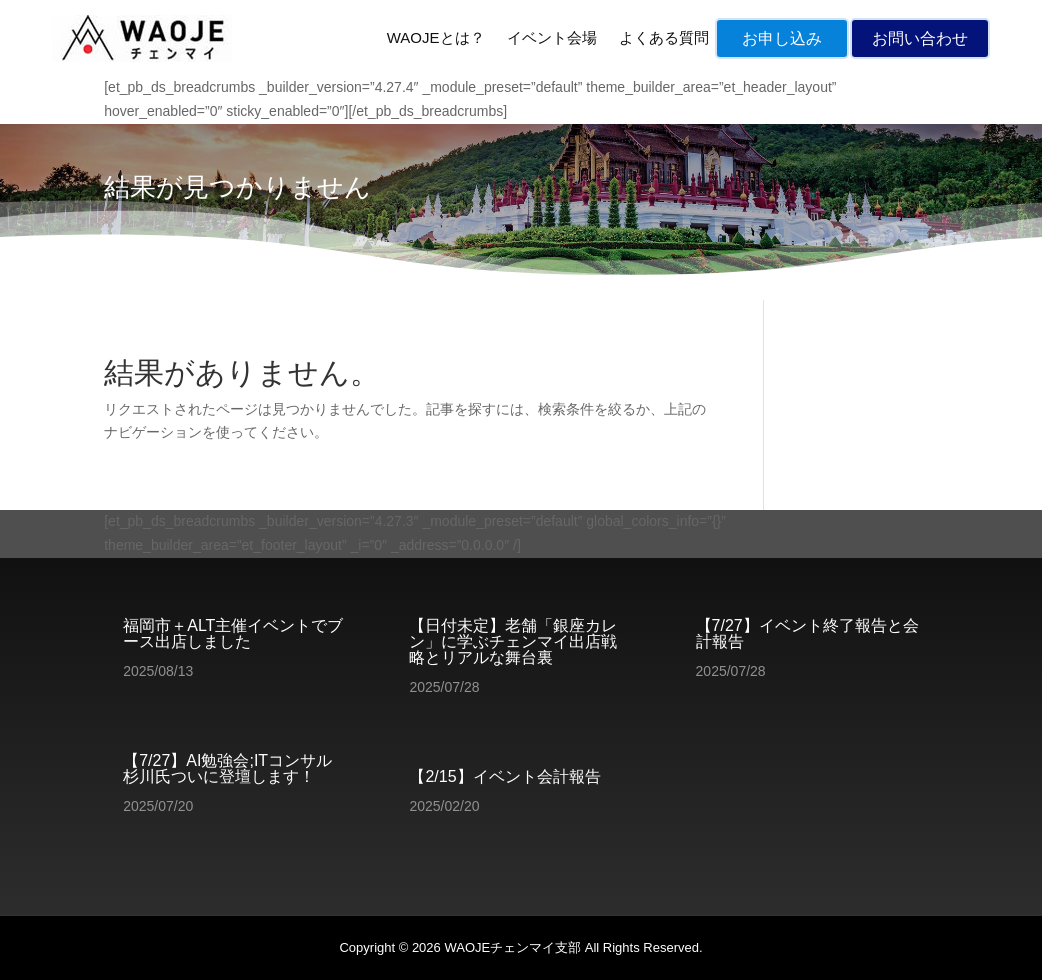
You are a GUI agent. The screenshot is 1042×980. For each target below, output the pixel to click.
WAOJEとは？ (436, 37)
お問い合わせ (920, 38)
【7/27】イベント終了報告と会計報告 (807, 633)
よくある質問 (664, 37)
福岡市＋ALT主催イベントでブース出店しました (233, 633)
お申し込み (782, 38)
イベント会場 (552, 37)
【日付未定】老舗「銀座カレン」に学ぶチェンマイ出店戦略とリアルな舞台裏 (513, 641)
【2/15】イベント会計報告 (504, 776)
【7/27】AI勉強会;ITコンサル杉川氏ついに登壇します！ (227, 768)
